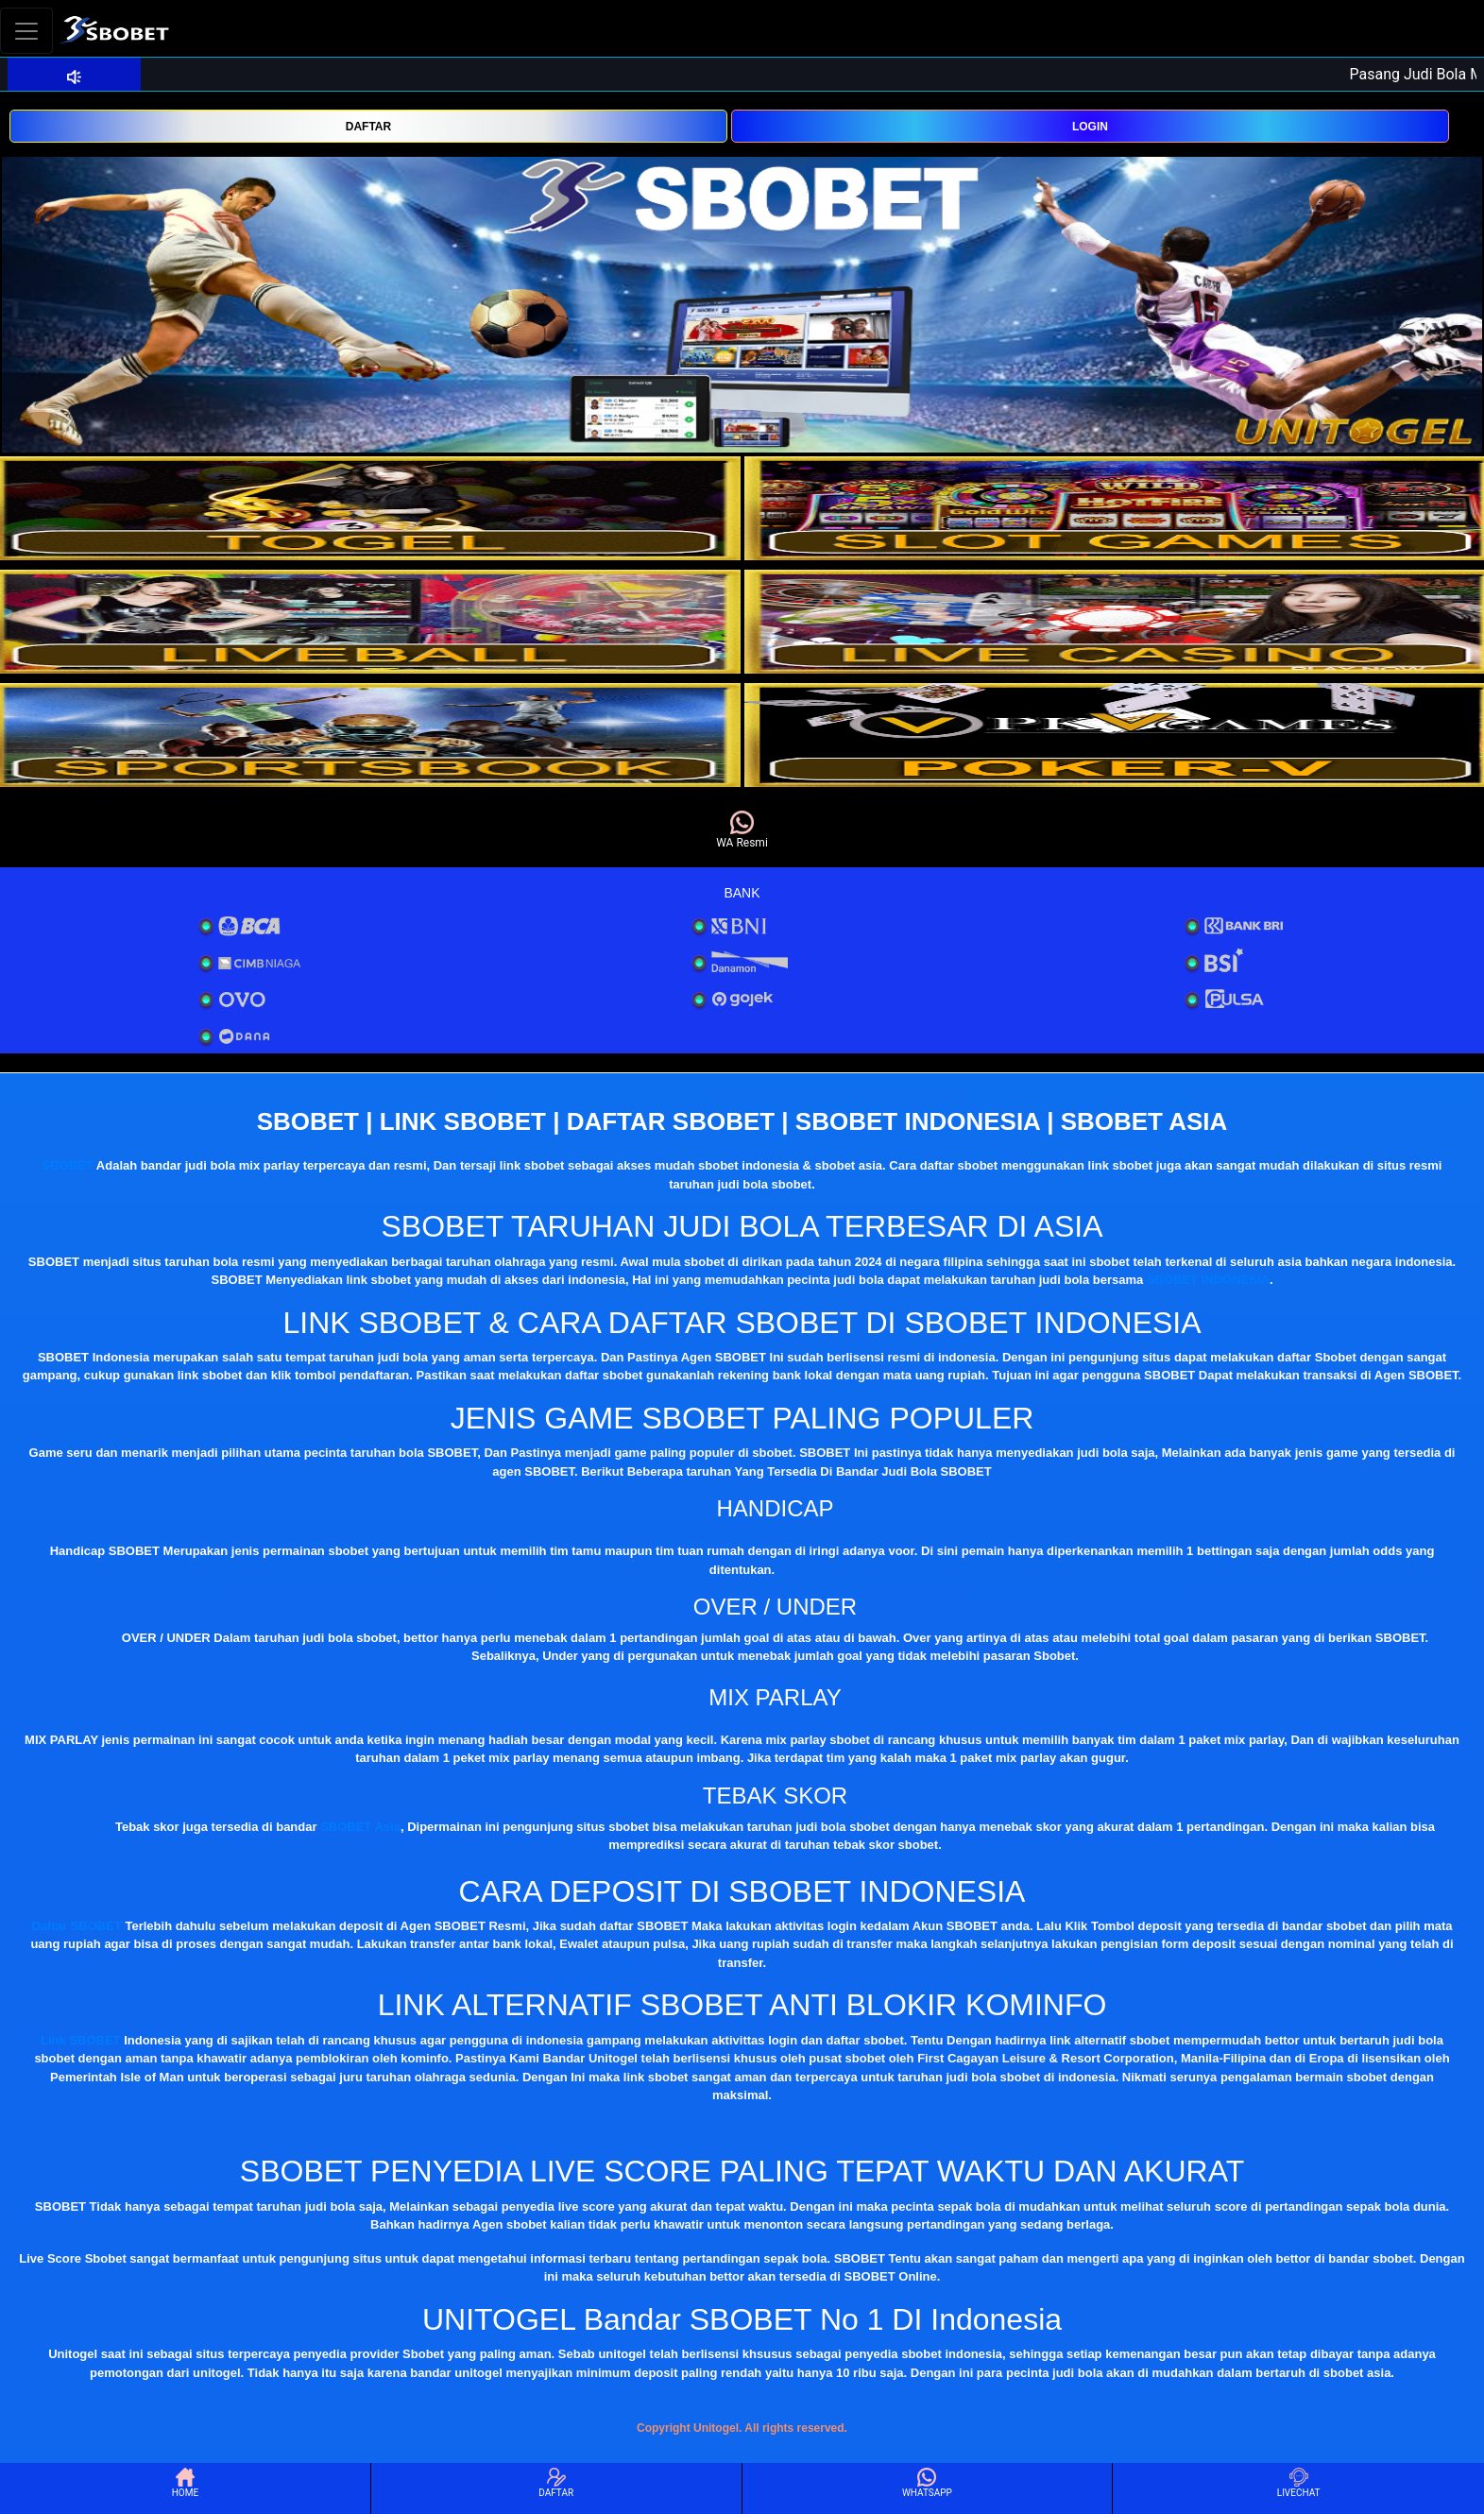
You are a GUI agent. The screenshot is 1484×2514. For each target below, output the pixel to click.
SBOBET (68, 1165)
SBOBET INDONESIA (1208, 1280)
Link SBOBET (81, 2040)
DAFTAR (368, 126)
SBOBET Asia (360, 1827)
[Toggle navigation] (26, 31)
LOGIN (1090, 126)
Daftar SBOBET (77, 1926)
